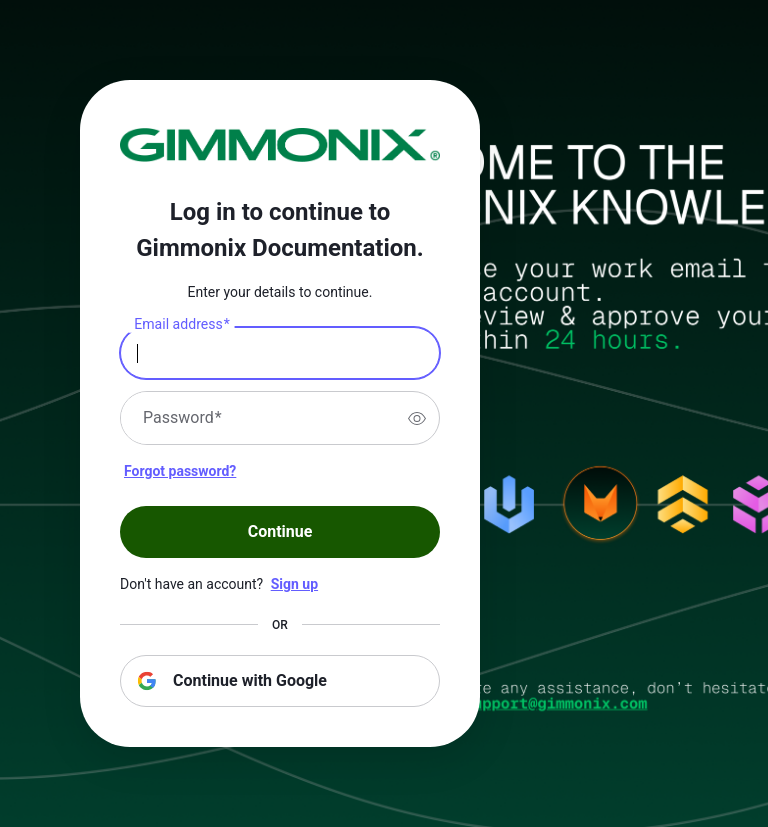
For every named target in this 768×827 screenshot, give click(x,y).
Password (182, 418)
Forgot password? (180, 471)
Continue (280, 531)
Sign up (294, 584)
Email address (181, 325)
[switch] (417, 418)
